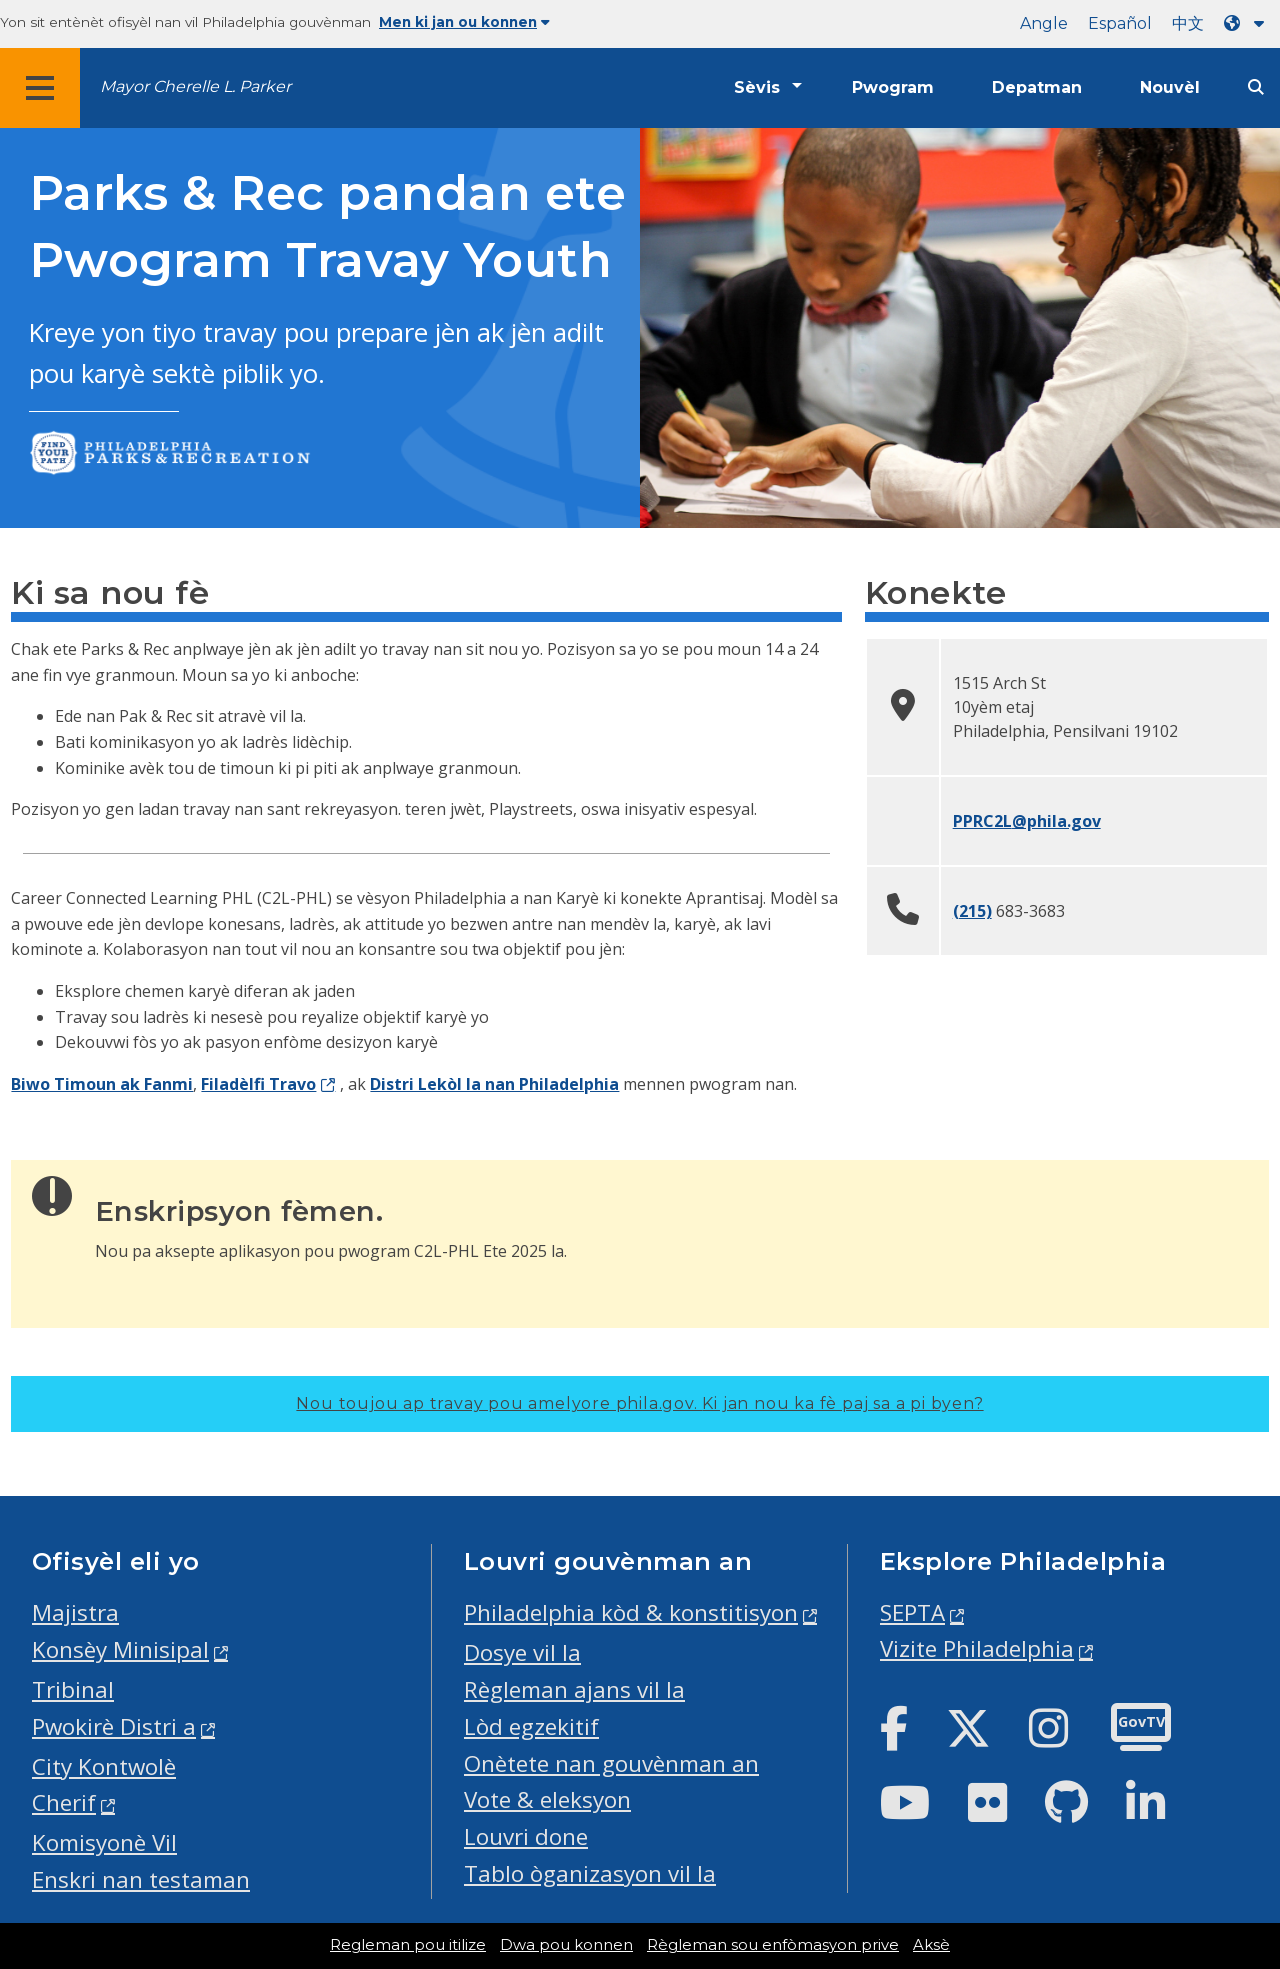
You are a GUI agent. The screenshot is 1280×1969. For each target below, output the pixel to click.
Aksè (931, 1945)
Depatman (1037, 87)
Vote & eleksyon (547, 1799)
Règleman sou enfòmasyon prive (773, 1945)
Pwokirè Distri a (114, 1726)
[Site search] (1256, 87)
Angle (1044, 23)
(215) (972, 911)
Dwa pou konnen (566, 1945)
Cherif (64, 1802)
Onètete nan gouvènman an (611, 1763)
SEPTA (912, 1612)
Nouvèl (1170, 87)
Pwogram (893, 87)
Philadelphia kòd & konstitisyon (631, 1612)
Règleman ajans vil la (574, 1689)
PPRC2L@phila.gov (1027, 821)
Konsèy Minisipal (120, 1649)
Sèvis (757, 87)
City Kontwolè (104, 1766)
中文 (1188, 23)
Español (1120, 23)
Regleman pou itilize (408, 1945)
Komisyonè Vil (104, 1842)
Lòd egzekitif (531, 1726)
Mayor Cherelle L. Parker (195, 86)
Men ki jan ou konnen (464, 22)
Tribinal (73, 1689)
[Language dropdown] (1248, 23)
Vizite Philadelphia (977, 1648)
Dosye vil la (522, 1652)
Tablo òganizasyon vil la (590, 1873)
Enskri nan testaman (141, 1879)
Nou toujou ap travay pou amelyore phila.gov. (639, 1403)
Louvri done (526, 1836)
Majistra (75, 1612)
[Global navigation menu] (40, 88)
